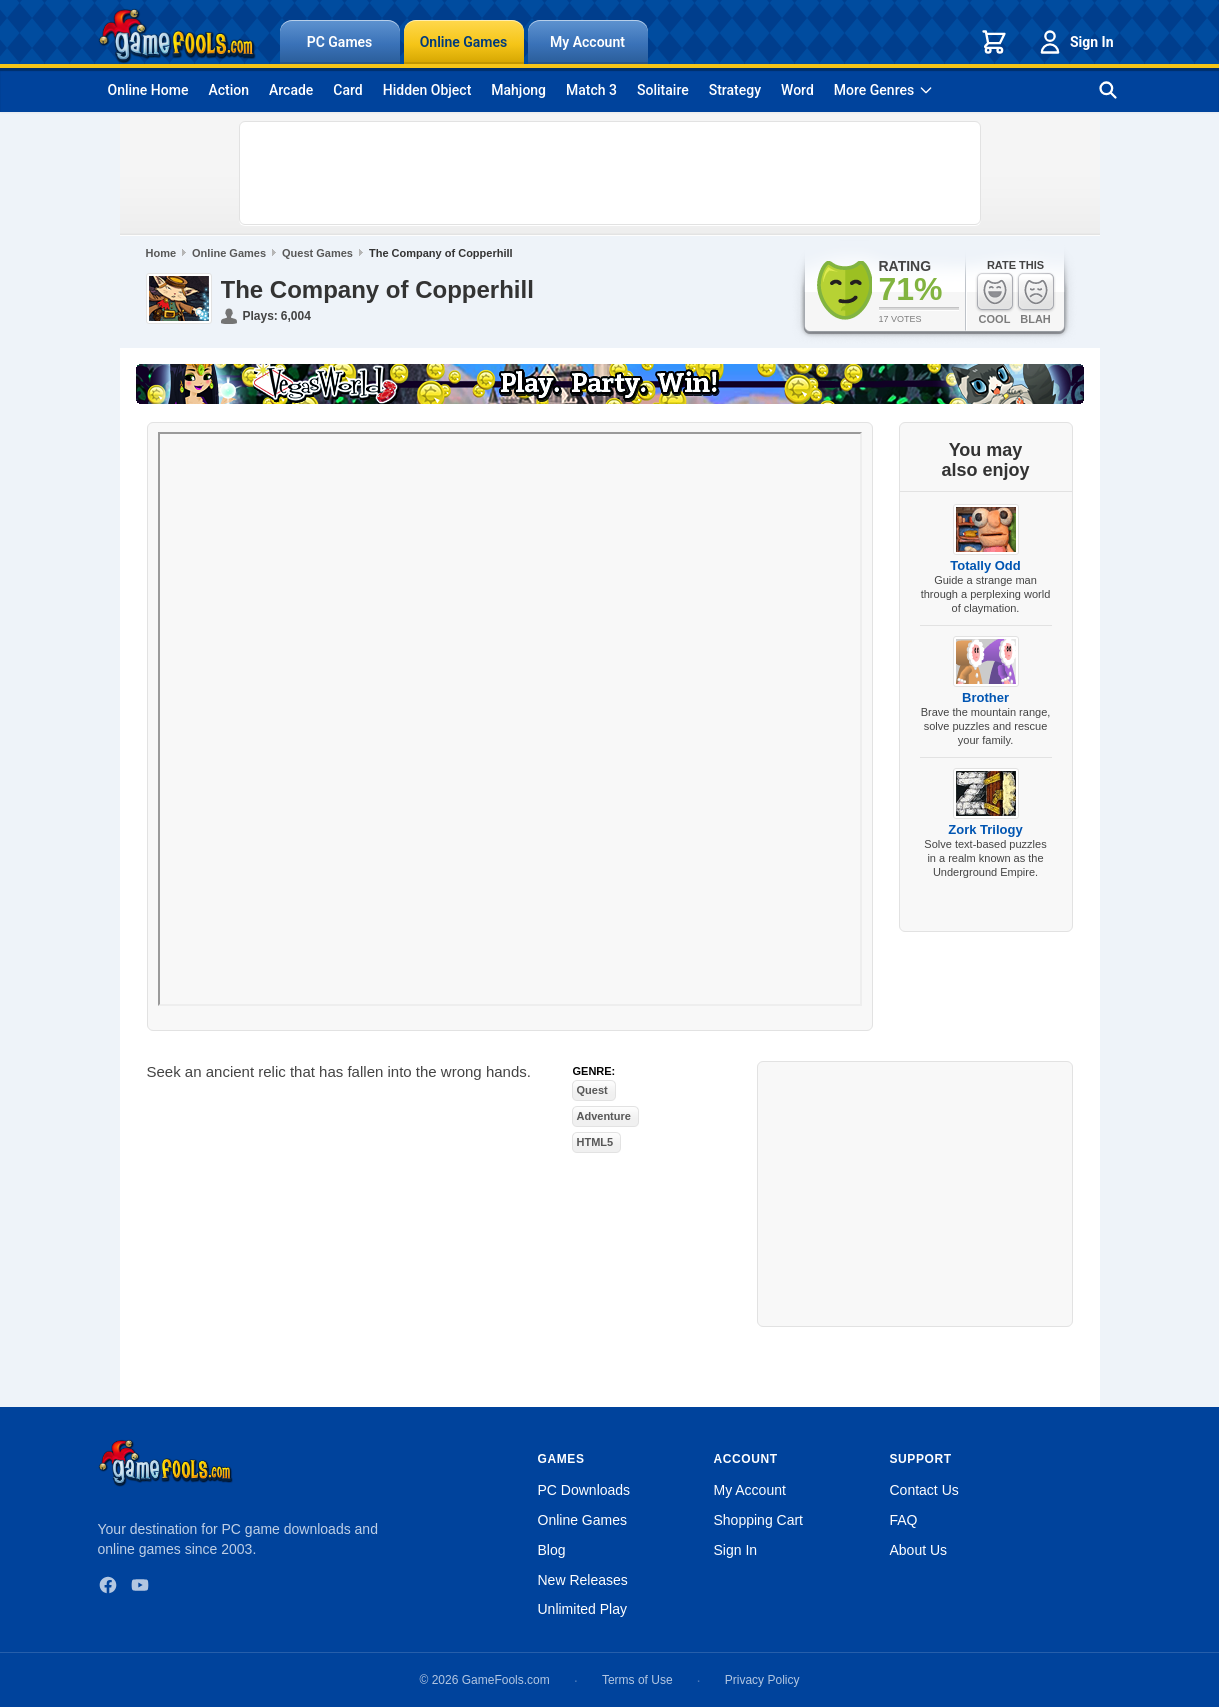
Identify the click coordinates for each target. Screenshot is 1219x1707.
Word (797, 90)
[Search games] (1108, 90)
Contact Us (924, 1490)
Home (161, 253)
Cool (995, 298)
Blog (552, 1550)
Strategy (735, 90)
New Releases (583, 1580)
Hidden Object (427, 90)
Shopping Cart (759, 1520)
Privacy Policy (762, 1680)
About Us (919, 1550)
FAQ (904, 1520)
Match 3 (591, 90)
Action (228, 90)
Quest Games (317, 253)
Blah (1036, 298)
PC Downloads (584, 1490)
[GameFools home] (177, 36)
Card (347, 90)
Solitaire (663, 90)
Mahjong (518, 90)
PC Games (340, 42)
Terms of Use (637, 1680)
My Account (587, 42)
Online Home (148, 90)
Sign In (1075, 42)
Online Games (464, 42)
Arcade (291, 90)
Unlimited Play (582, 1609)
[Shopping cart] (994, 42)
